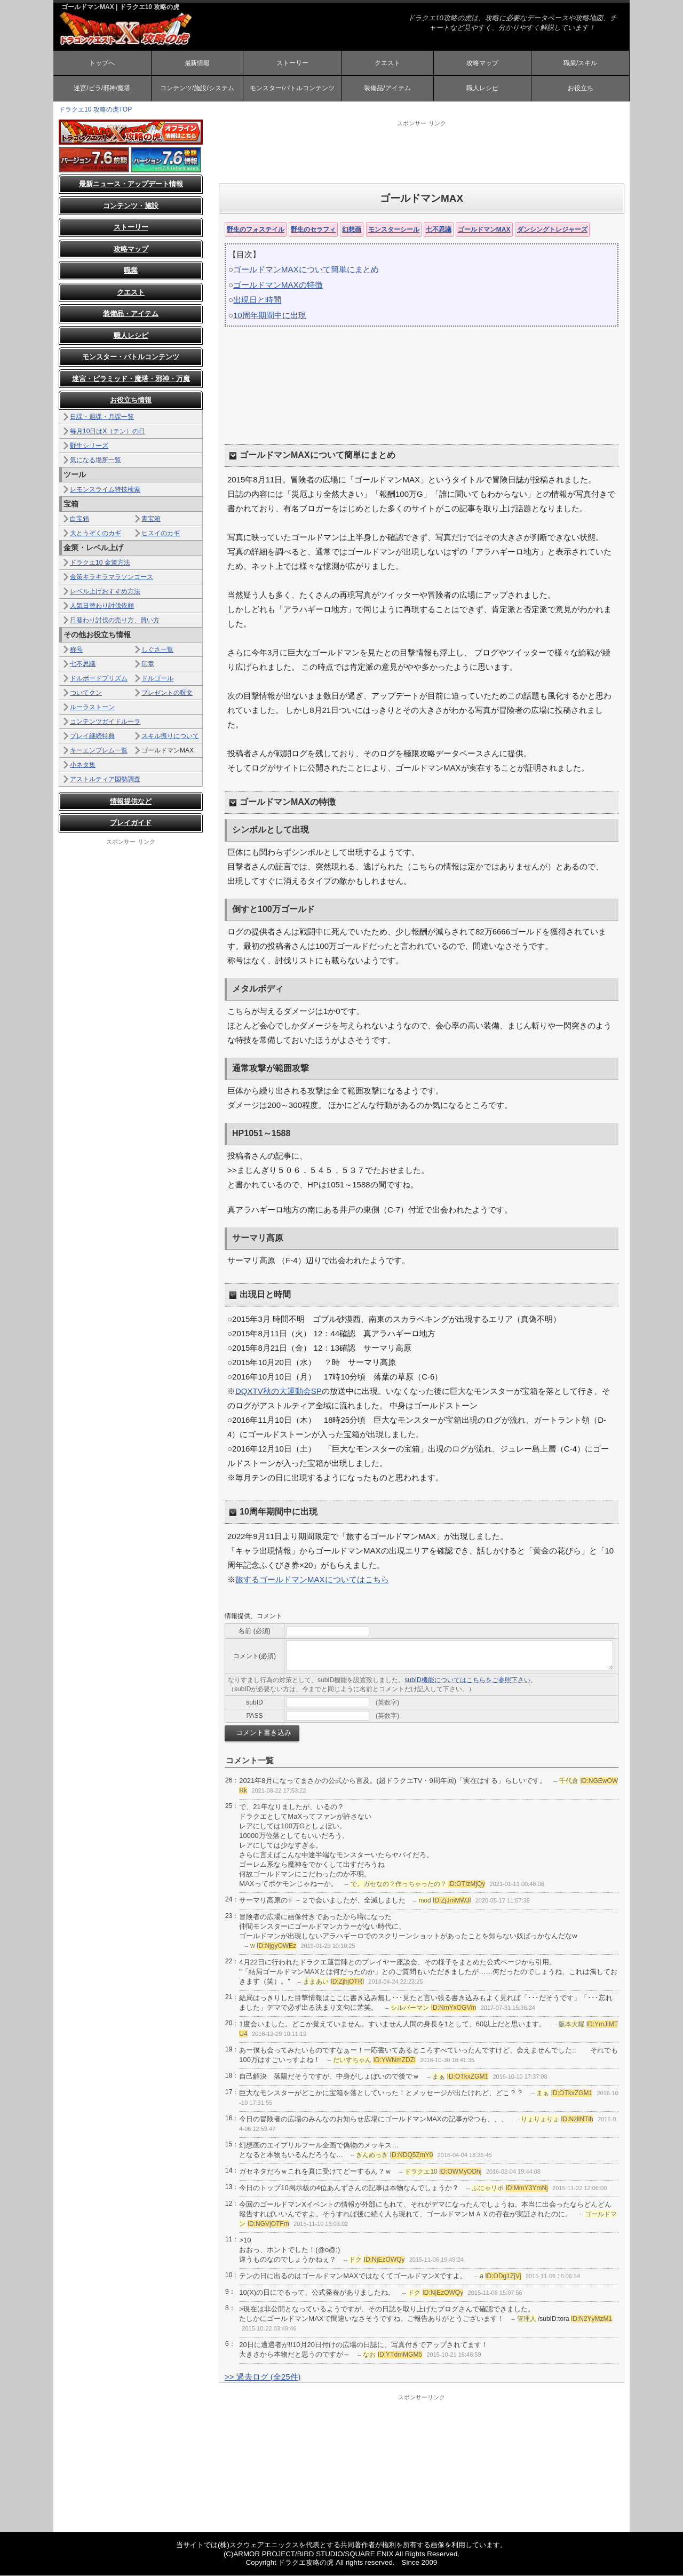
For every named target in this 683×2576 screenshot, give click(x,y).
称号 (76, 650)
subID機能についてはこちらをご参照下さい (467, 1681)
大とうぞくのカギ (95, 533)
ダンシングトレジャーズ (552, 230)
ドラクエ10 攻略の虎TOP (95, 110)
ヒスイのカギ (160, 533)
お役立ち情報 (131, 401)
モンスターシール (393, 230)
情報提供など (131, 802)
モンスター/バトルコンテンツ (292, 88)
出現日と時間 (257, 300)
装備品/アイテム (387, 88)
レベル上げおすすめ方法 (105, 592)
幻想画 (351, 230)
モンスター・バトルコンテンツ (130, 358)
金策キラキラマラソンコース (111, 577)
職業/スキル (580, 63)
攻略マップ (482, 63)
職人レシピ (482, 88)
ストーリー (292, 63)
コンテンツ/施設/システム (197, 88)
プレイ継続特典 (92, 736)
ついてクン (86, 693)
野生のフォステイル (255, 230)
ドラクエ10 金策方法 (100, 563)
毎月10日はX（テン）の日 (107, 431)
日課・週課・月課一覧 (102, 417)
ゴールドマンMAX (484, 230)
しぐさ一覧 (157, 650)
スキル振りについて (170, 736)
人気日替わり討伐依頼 (102, 606)
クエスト (387, 63)
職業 (131, 271)
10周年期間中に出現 (269, 315)
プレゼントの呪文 (167, 693)
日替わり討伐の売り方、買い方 (115, 620)
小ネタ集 (83, 765)
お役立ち (580, 88)
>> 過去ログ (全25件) (263, 2377)
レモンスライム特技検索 (105, 490)
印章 (147, 664)
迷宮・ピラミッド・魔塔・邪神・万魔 (131, 379)
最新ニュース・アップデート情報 (131, 185)
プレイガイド (131, 824)
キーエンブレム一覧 (99, 751)
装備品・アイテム (130, 315)
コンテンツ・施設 (130, 206)
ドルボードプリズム (99, 679)
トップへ (102, 63)
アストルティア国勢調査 (105, 779)
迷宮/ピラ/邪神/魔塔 (102, 88)
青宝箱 (151, 519)
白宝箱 (79, 519)
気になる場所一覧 (95, 460)
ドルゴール (157, 679)
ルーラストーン (92, 707)
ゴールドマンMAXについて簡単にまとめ (306, 270)
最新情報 (197, 63)
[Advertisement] (421, 152)
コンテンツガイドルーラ (105, 722)
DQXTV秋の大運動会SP (278, 1392)
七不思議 (438, 230)
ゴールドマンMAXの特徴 (278, 285)
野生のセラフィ (313, 230)
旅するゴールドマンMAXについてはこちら (312, 1580)
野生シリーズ (89, 446)
